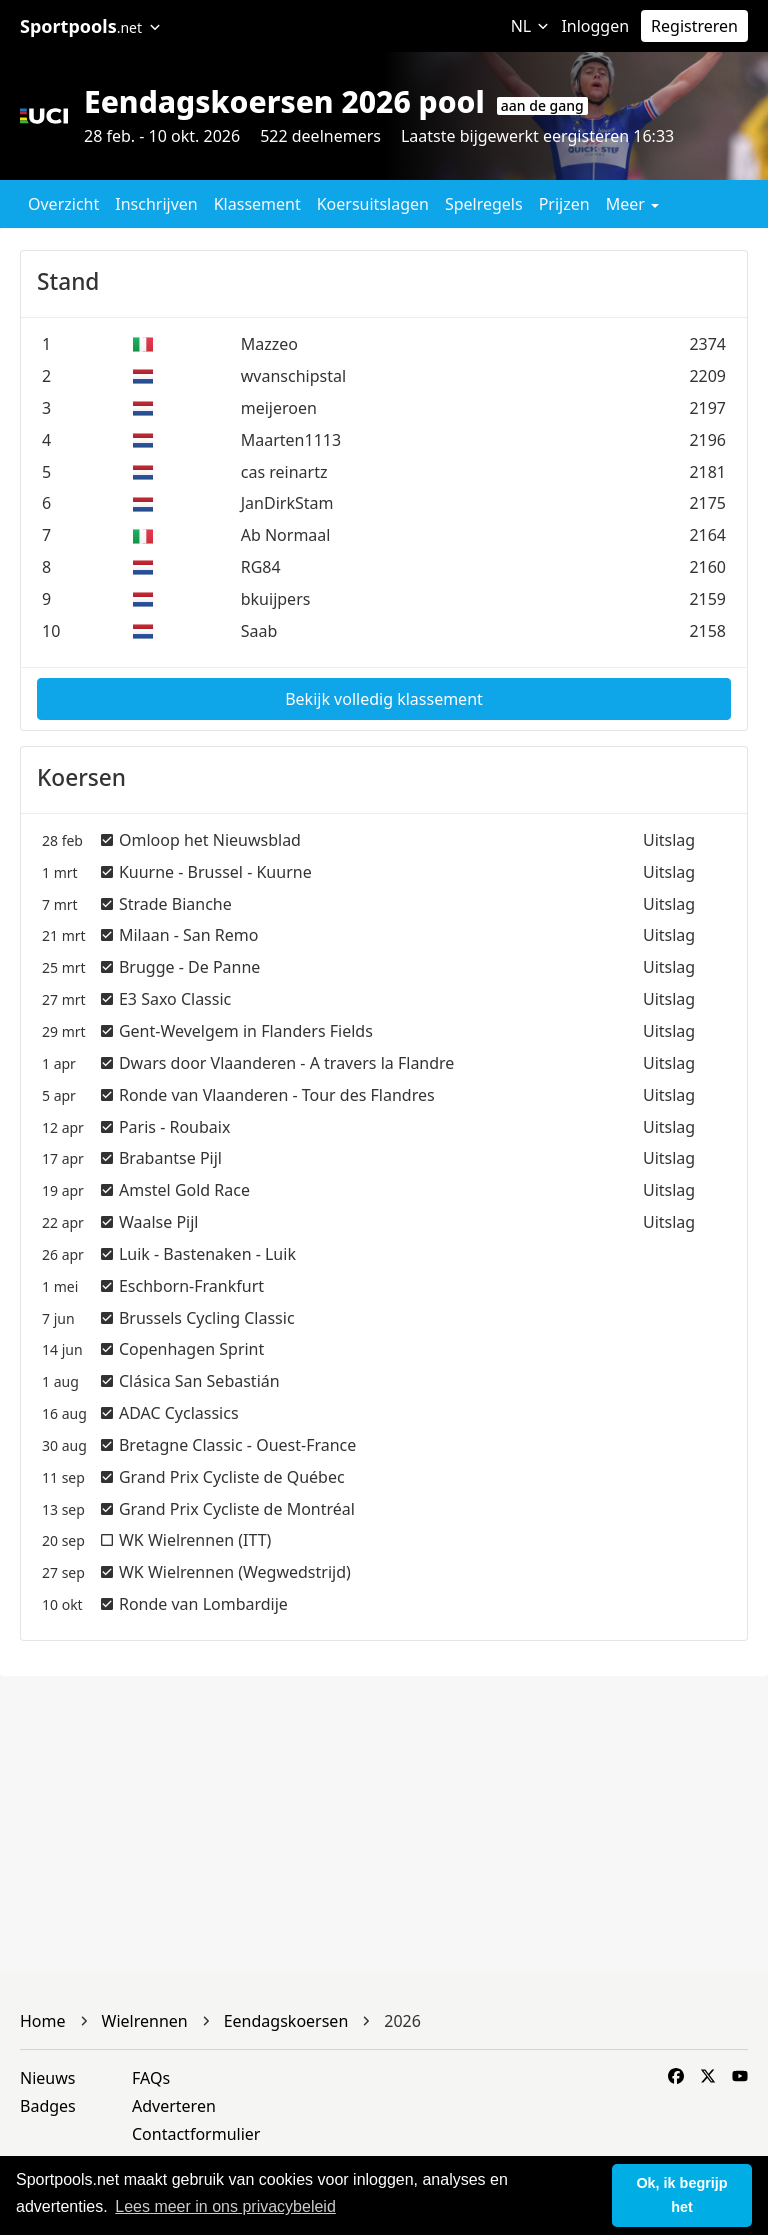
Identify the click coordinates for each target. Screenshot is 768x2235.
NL (530, 26)
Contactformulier (196, 2134)
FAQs (151, 2078)
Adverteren (174, 2106)
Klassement (257, 204)
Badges (48, 2106)
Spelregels (484, 204)
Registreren (694, 26)
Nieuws (47, 2078)
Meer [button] (632, 204)
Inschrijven (156, 204)
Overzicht (63, 204)
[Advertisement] (384, 1825)
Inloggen (595, 26)
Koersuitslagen (373, 204)
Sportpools (90, 26)
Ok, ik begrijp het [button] (681, 2195)
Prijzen (564, 204)
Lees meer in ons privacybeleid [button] (225, 2206)
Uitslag (669, 840)
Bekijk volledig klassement (384, 699)
